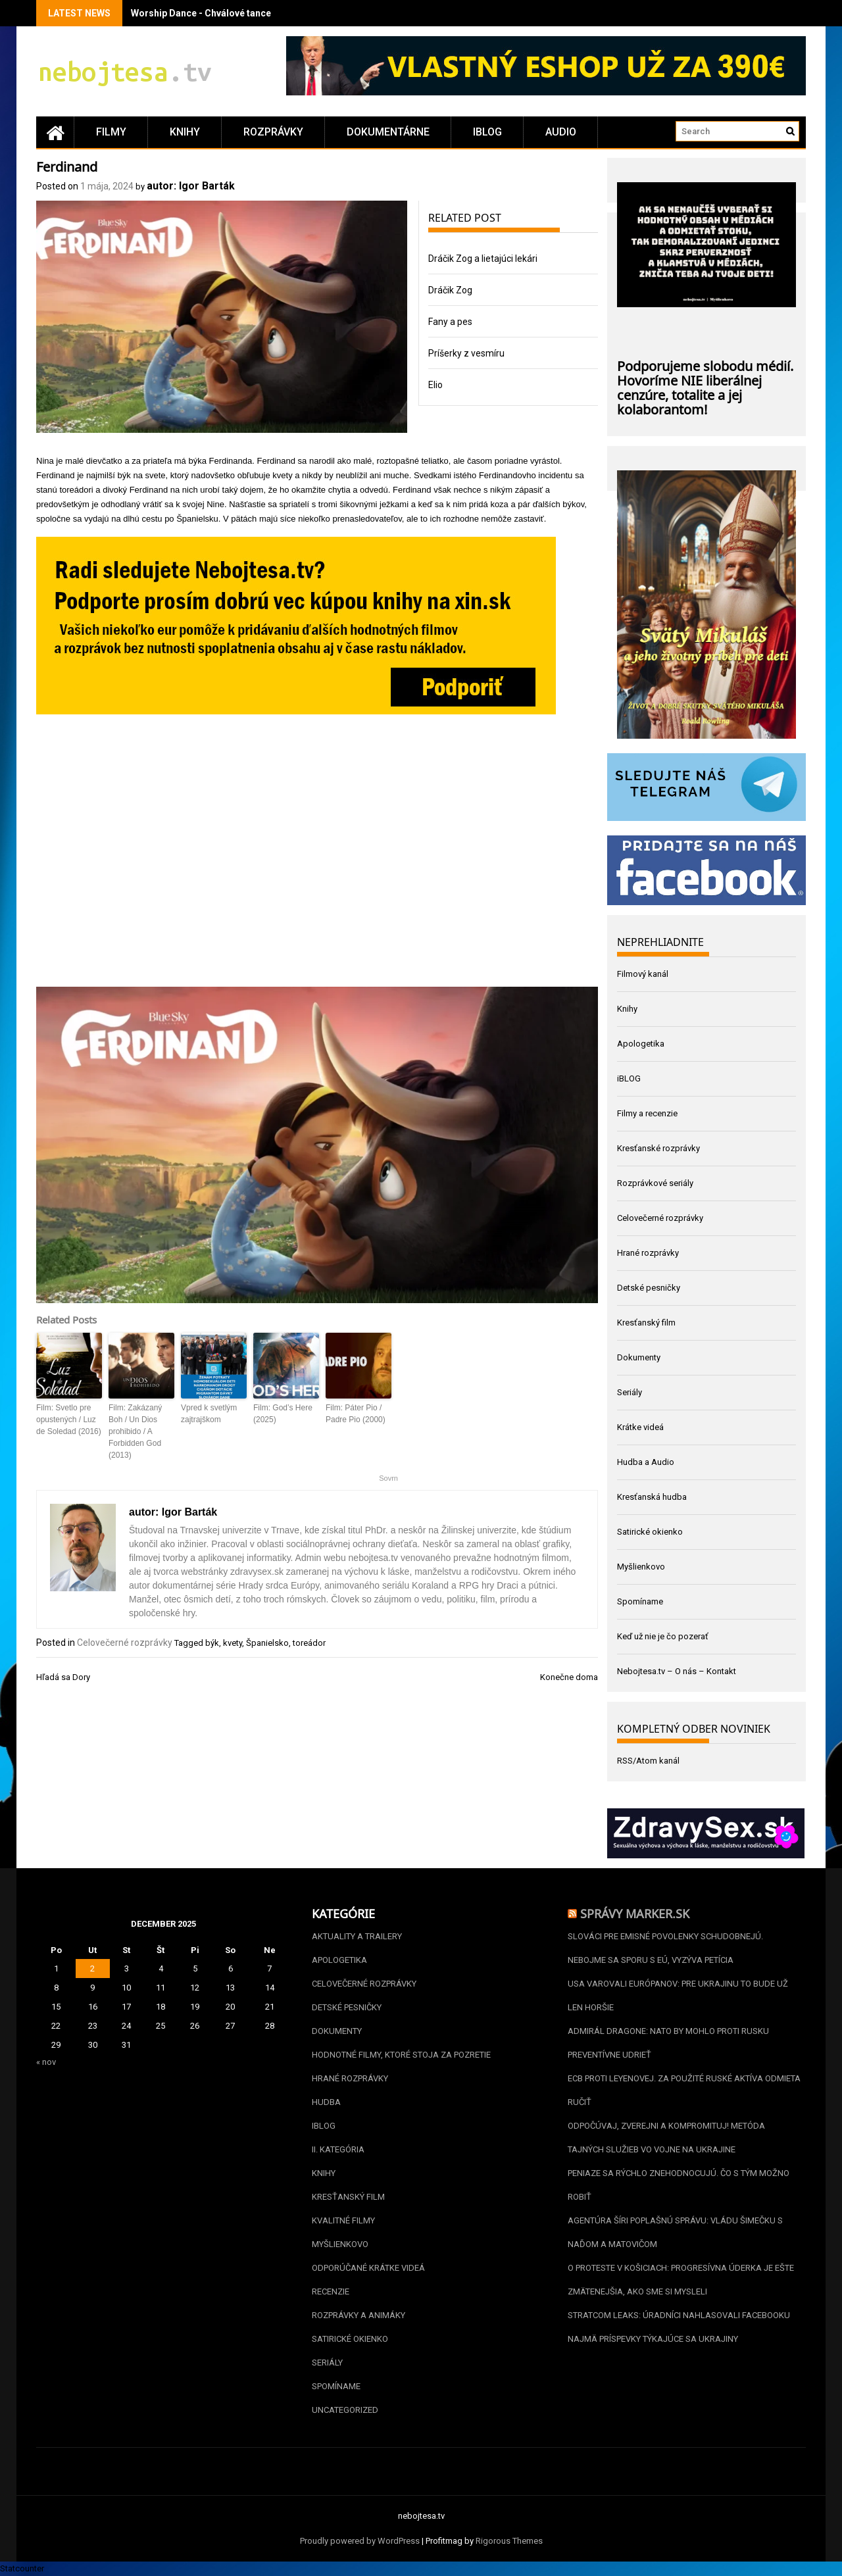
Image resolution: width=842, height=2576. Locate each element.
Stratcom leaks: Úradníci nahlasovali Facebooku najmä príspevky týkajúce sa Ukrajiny (679, 2327)
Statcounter (22, 2568)
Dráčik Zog (450, 290)
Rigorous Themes (509, 2541)
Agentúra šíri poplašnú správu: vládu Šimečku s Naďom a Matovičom (675, 2232)
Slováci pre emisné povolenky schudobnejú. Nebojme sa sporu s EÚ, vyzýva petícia (665, 1948)
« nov (46, 2062)
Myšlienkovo (641, 1567)
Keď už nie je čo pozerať (662, 1636)
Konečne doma (569, 1677)
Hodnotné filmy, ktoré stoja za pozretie (401, 2055)
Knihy (185, 132)
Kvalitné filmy (343, 2220)
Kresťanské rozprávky (658, 1148)
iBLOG (487, 132)
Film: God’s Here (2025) (282, 1413)
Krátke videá (640, 1427)
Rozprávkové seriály (655, 1183)
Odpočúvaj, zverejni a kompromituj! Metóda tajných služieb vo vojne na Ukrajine (666, 2137)
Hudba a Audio (645, 1462)
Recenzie (330, 2291)
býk (212, 1643)
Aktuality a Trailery (357, 1936)
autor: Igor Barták (191, 186)
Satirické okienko (650, 1532)
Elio (435, 385)
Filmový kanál (642, 974)
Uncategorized (345, 2410)
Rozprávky (273, 132)
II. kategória (338, 2149)
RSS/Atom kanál (648, 1761)
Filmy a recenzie (647, 1113)
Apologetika (640, 1044)
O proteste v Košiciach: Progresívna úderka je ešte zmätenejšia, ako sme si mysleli (681, 2279)
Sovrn (388, 1478)
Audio (560, 132)
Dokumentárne (388, 132)
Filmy (111, 132)
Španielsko (267, 1643)
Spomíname (640, 1601)
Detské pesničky (648, 1288)
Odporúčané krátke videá (368, 2268)
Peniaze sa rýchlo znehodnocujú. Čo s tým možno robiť (678, 2185)
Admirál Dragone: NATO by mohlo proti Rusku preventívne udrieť (668, 2043)
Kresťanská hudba (652, 1497)
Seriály (629, 1392)
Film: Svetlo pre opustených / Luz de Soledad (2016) (68, 1419)
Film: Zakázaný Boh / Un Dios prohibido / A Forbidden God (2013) (135, 1431)
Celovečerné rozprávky (124, 1642)
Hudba (326, 2102)
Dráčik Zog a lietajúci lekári (482, 258)
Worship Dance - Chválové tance (201, 13)
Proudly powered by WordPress (360, 2541)
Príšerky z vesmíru (466, 353)
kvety (232, 1643)
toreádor (309, 1643)
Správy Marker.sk (634, 1912)
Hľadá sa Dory (63, 1677)
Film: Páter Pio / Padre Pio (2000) (355, 1413)
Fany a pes (450, 321)
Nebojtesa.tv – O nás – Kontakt (676, 1671)
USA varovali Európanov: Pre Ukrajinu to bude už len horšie (678, 1995)
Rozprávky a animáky (358, 2315)
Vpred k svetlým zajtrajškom (209, 1413)
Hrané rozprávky (648, 1253)
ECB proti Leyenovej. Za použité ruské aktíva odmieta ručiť (684, 2090)
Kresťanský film (646, 1322)
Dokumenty (638, 1357)
